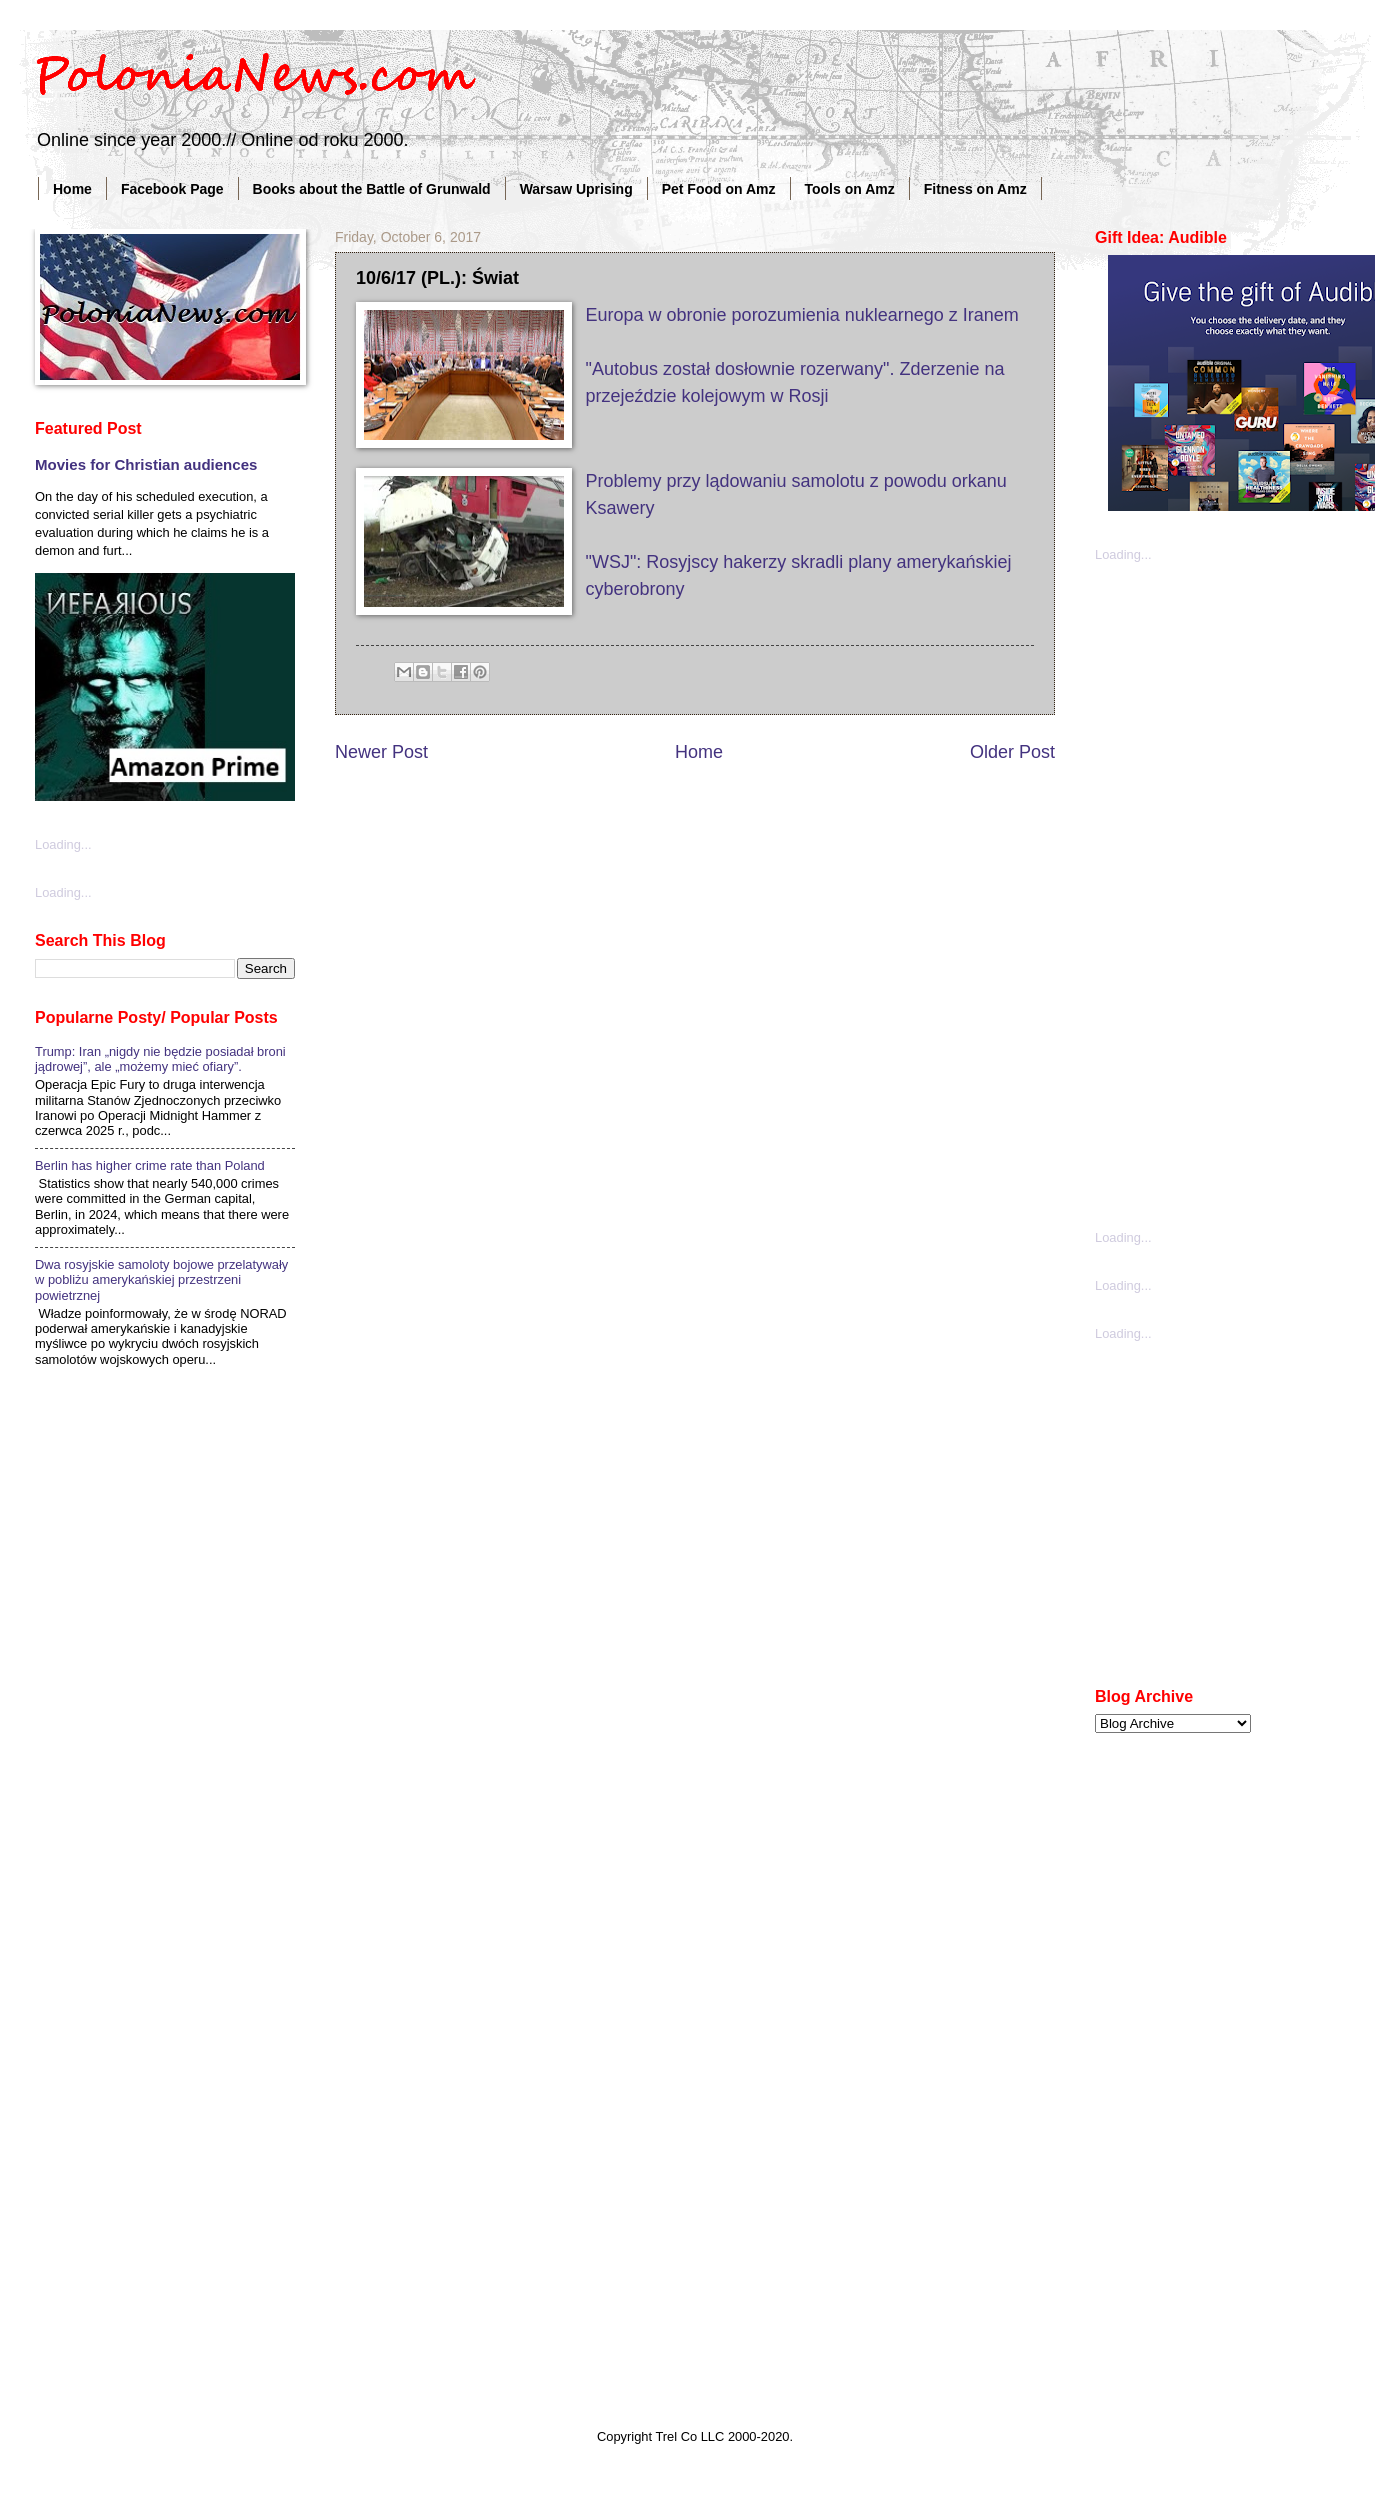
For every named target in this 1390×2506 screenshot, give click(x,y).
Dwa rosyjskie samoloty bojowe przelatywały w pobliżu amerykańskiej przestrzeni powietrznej (161, 1280)
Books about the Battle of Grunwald (372, 189)
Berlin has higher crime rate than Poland (150, 1165)
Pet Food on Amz (719, 189)
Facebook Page (172, 189)
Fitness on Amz (975, 189)
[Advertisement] (1195, 894)
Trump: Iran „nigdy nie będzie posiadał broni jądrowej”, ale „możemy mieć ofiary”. (160, 1059)
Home (72, 189)
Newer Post (381, 752)
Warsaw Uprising (576, 189)
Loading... (63, 844)
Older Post (1012, 752)
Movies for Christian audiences (146, 464)
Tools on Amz (850, 189)
